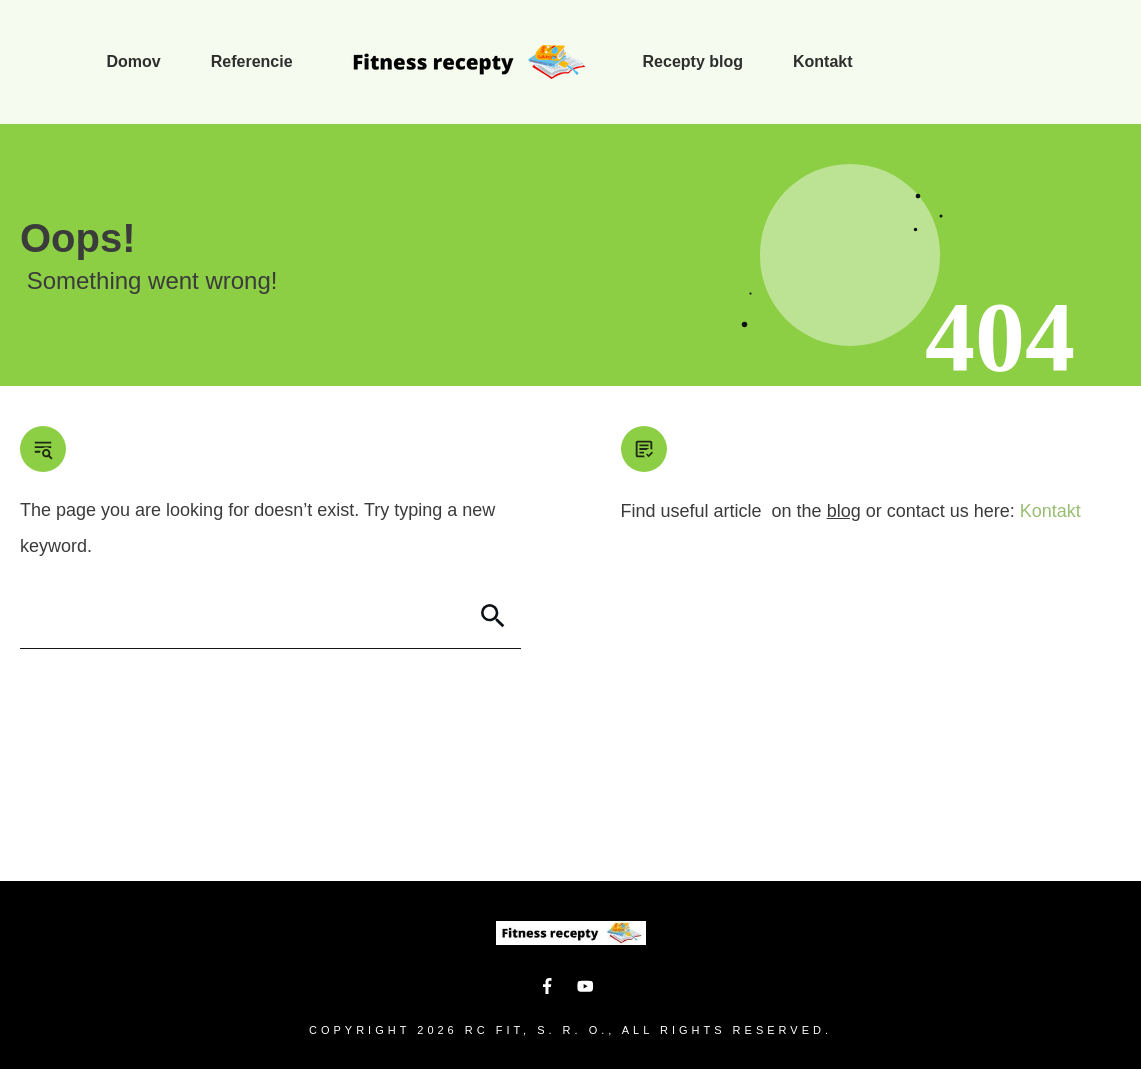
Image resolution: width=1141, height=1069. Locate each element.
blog (844, 511)
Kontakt (1050, 511)
